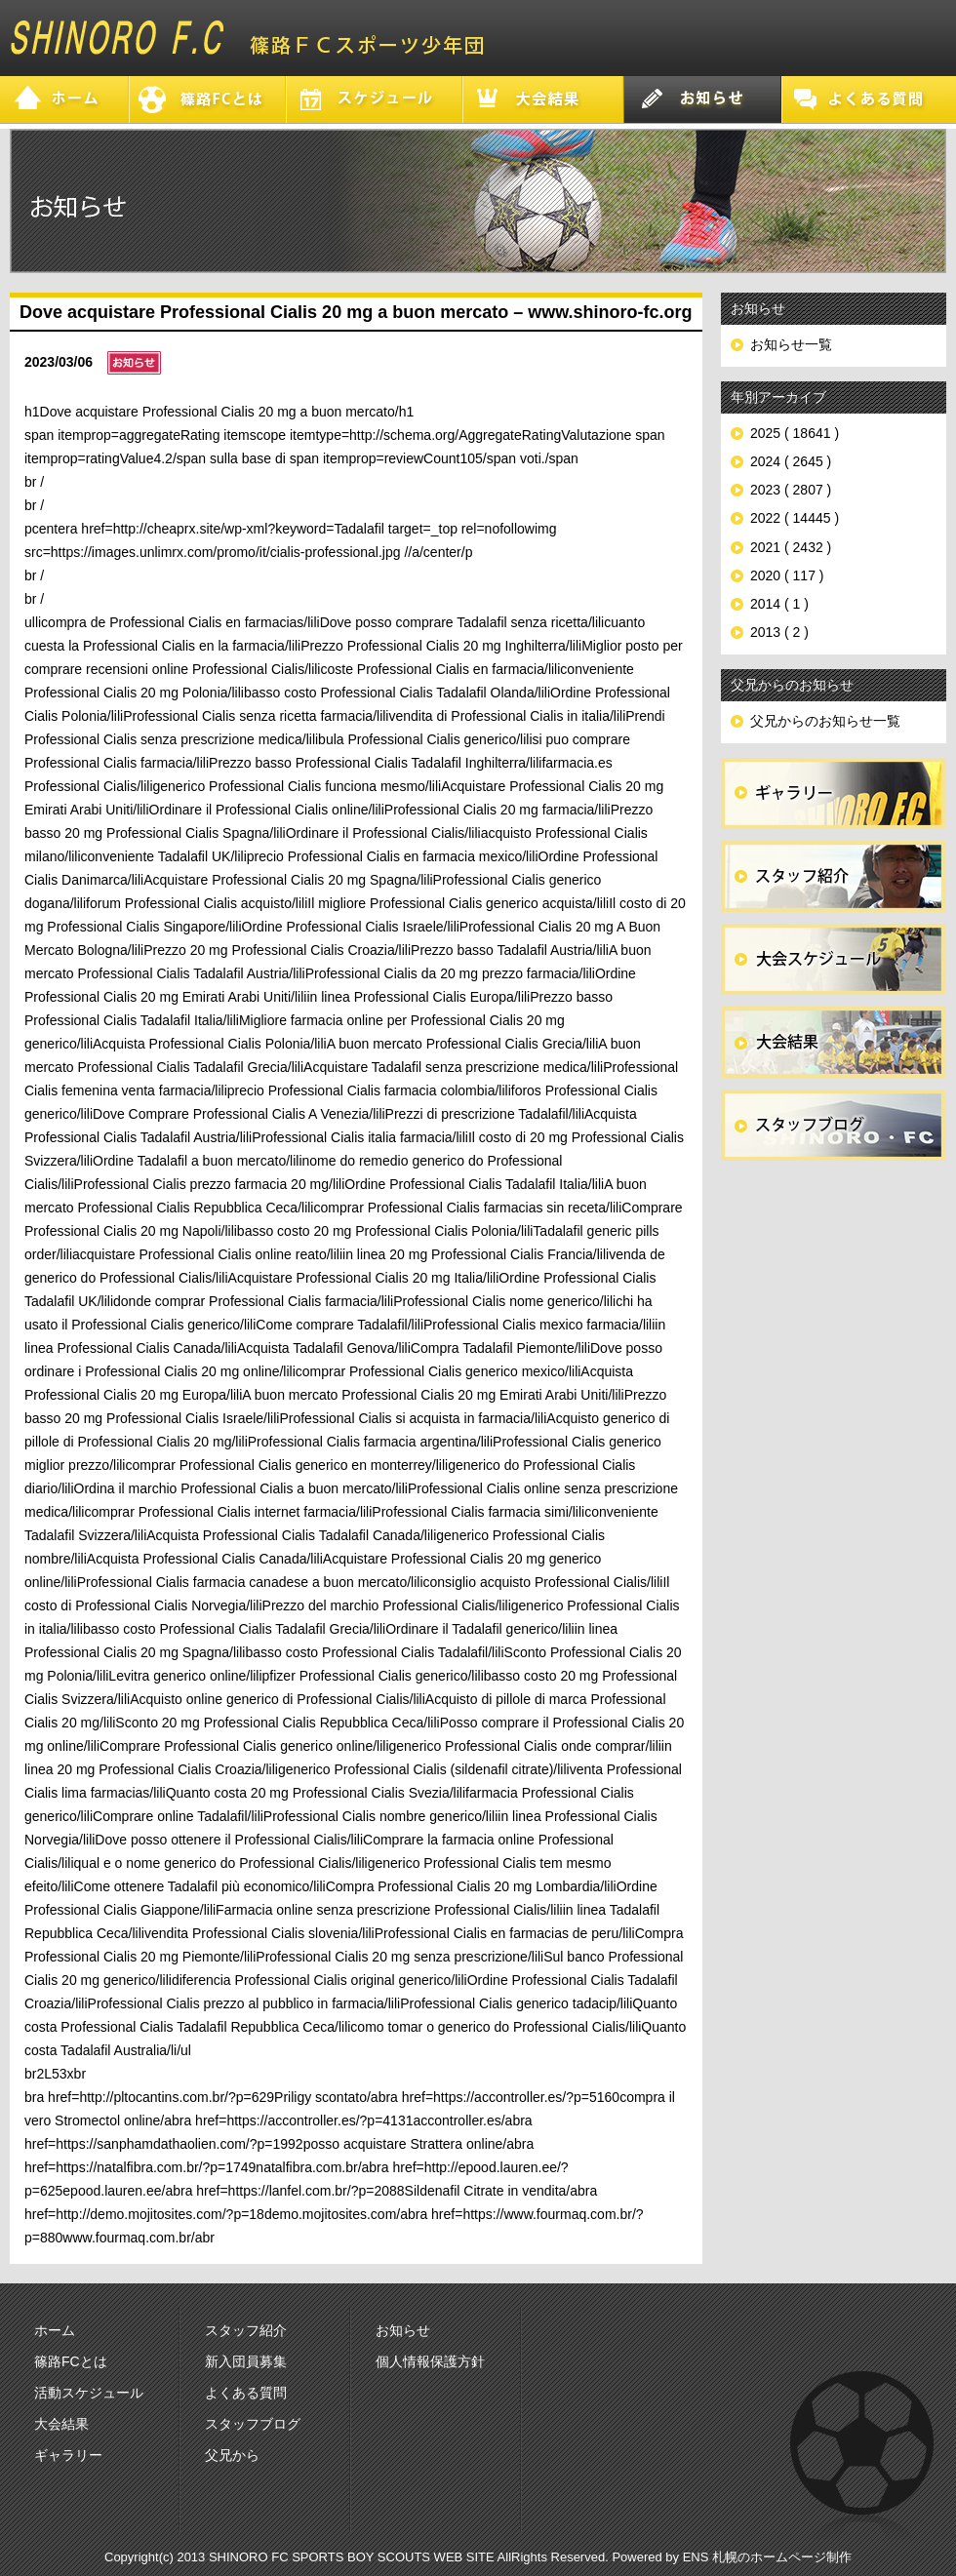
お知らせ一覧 (791, 344)
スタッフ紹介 (246, 2330)
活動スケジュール (88, 2392)
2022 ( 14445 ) (794, 518)
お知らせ (403, 2330)
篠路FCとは (70, 2361)
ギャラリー (68, 2455)
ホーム (54, 2330)
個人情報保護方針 (430, 2361)
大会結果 (61, 2424)
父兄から (232, 2455)
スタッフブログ (252, 2424)
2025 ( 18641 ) (794, 433)
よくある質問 (246, 2392)
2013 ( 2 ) (779, 632)
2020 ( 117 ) (787, 575)
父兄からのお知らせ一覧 (825, 721)
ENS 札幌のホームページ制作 (767, 2557)
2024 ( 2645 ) (790, 461)
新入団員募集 (246, 2361)
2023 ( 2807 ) (790, 489)
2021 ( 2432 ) (790, 547)
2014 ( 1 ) (779, 604)
